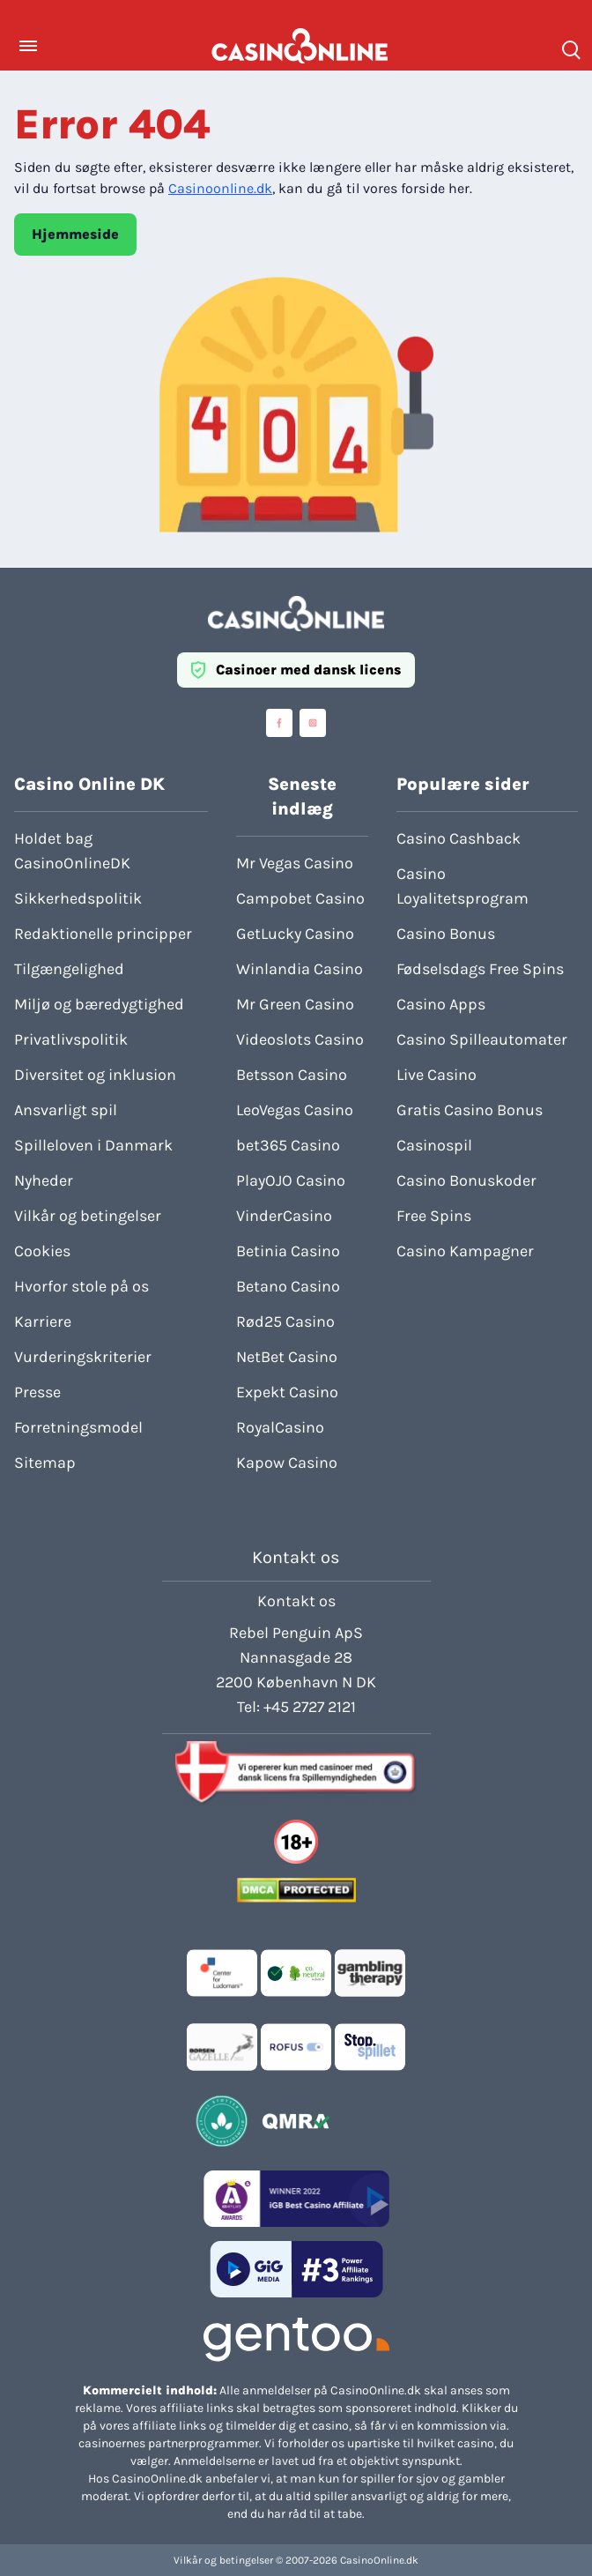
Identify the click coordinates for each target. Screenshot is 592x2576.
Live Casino (436, 1074)
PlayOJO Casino (290, 1180)
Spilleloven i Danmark (93, 1145)
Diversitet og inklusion (95, 1074)
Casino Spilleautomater (481, 1039)
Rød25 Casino (285, 1321)
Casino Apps (440, 1004)
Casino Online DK (89, 784)
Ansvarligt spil (65, 1110)
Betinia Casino (288, 1251)
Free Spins (433, 1215)
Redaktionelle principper (103, 933)
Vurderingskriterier (83, 1356)
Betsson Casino (291, 1074)
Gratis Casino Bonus (469, 1110)
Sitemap (45, 1462)
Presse (37, 1392)
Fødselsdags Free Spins (480, 969)
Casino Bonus (445, 933)
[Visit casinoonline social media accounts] (279, 723)
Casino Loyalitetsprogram (462, 886)
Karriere (42, 1321)
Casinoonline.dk (220, 188)
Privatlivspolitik (71, 1039)
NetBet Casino (286, 1356)
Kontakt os (296, 1601)
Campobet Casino (300, 898)
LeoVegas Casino (294, 1110)
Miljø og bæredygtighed (99, 1004)
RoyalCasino (280, 1427)
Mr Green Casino (295, 1004)
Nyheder (43, 1180)
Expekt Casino (287, 1392)
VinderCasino (284, 1215)
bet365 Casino (288, 1145)
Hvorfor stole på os (81, 1286)
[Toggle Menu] (28, 46)
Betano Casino (288, 1286)
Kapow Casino (286, 1462)
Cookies (42, 1251)
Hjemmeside (75, 234)
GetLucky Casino (295, 933)
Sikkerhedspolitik (78, 898)
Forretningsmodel (78, 1427)
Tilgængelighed (69, 969)
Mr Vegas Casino (294, 863)
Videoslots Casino (300, 1039)
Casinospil (434, 1145)
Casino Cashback (458, 838)
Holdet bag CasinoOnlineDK (72, 851)
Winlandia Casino (299, 969)
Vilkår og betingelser (87, 1215)
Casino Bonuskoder (466, 1180)
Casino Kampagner (465, 1251)
